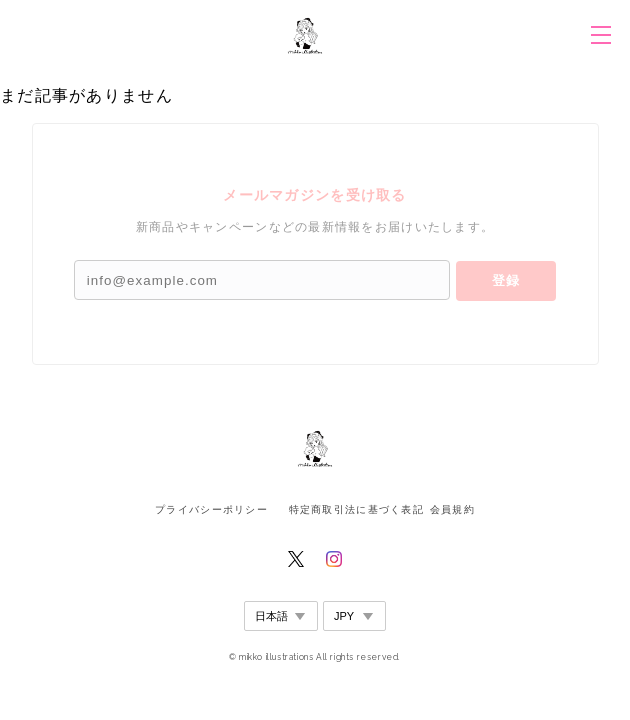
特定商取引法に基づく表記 (356, 509)
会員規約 (452, 509)
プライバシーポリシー (211, 509)
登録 (506, 280)
